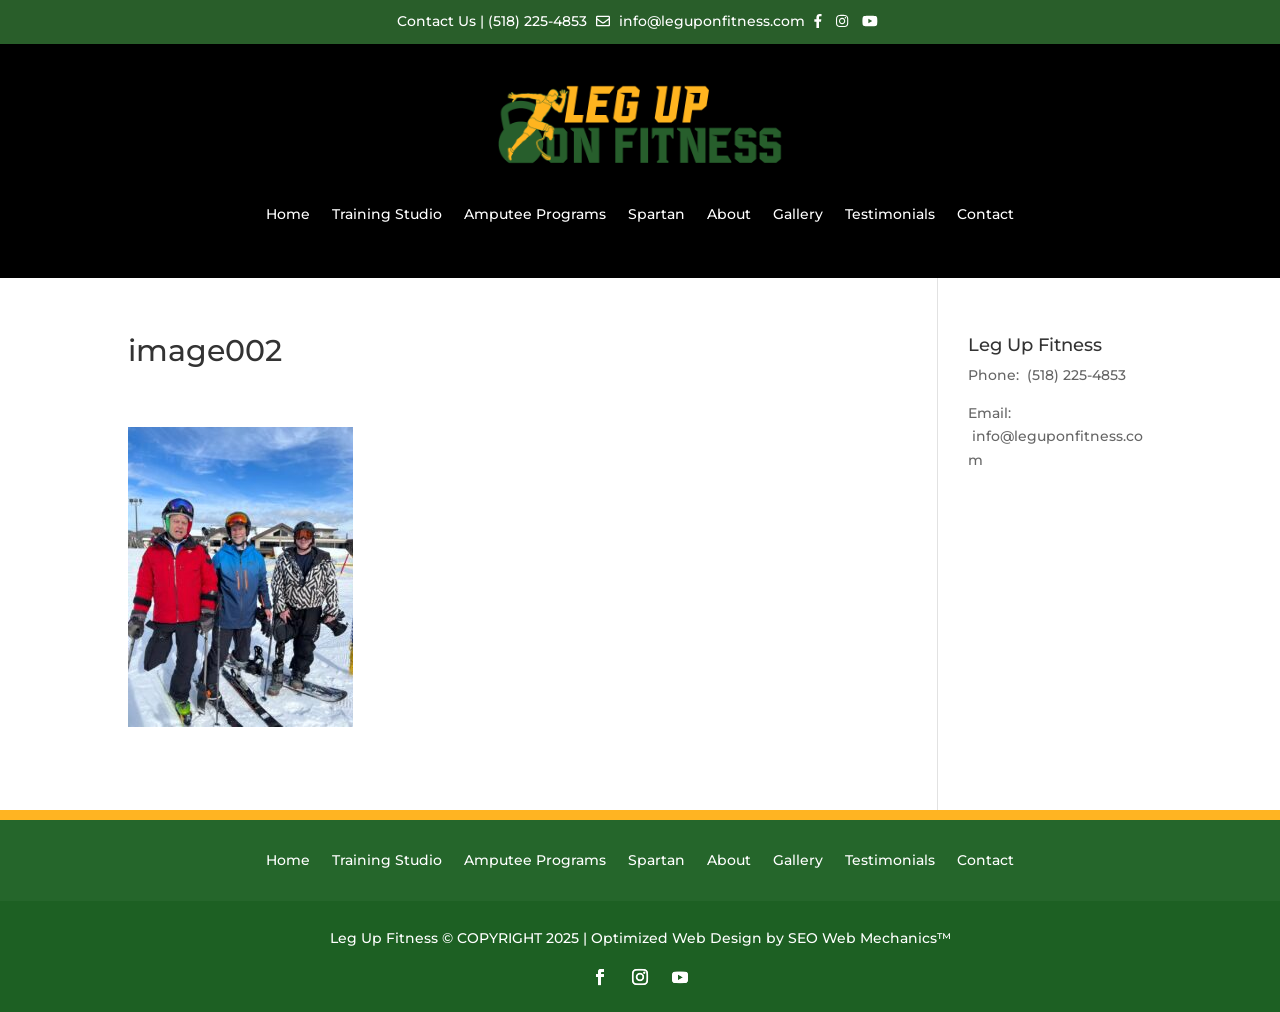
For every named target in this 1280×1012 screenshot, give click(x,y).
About (729, 214)
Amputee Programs (535, 214)
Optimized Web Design (676, 938)
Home (288, 214)
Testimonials (890, 214)
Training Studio (387, 214)
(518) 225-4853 (537, 21)
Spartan (656, 214)
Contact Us (438, 21)
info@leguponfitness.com (700, 21)
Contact (985, 214)
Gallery (798, 214)
